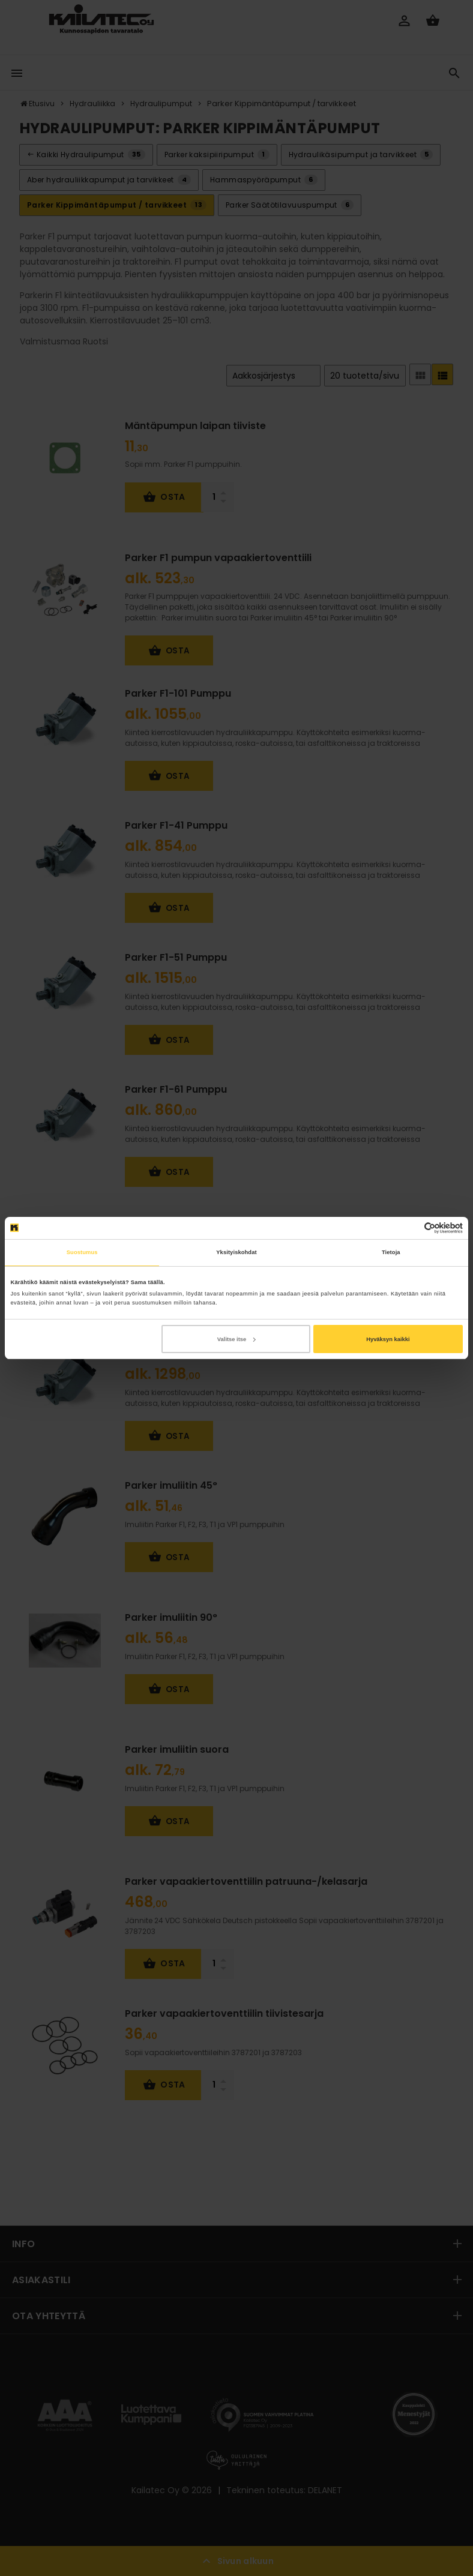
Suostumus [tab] (82, 1252)
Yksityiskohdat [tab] (236, 1252)
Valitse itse (236, 1339)
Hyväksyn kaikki (387, 1339)
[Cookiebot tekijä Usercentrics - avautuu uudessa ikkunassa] (410, 1228)
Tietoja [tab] (391, 1252)
